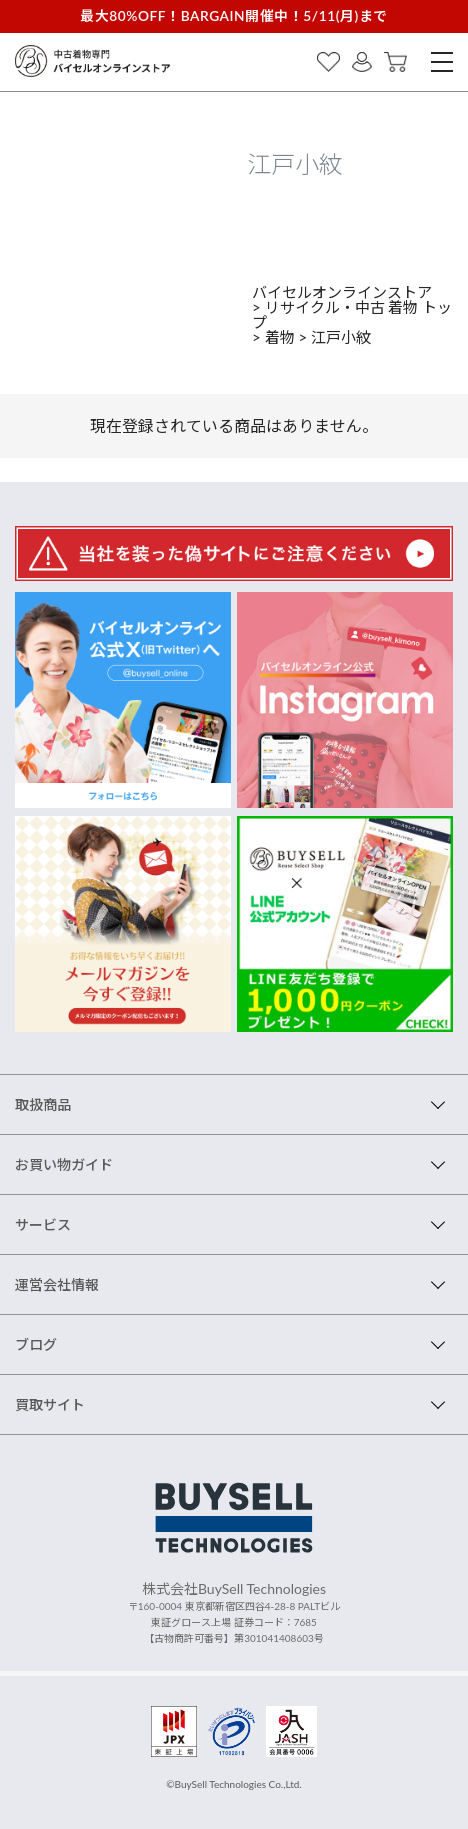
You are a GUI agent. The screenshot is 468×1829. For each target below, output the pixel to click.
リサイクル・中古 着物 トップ (352, 314)
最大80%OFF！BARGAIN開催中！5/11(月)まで (234, 15)
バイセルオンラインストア (342, 292)
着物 (280, 337)
